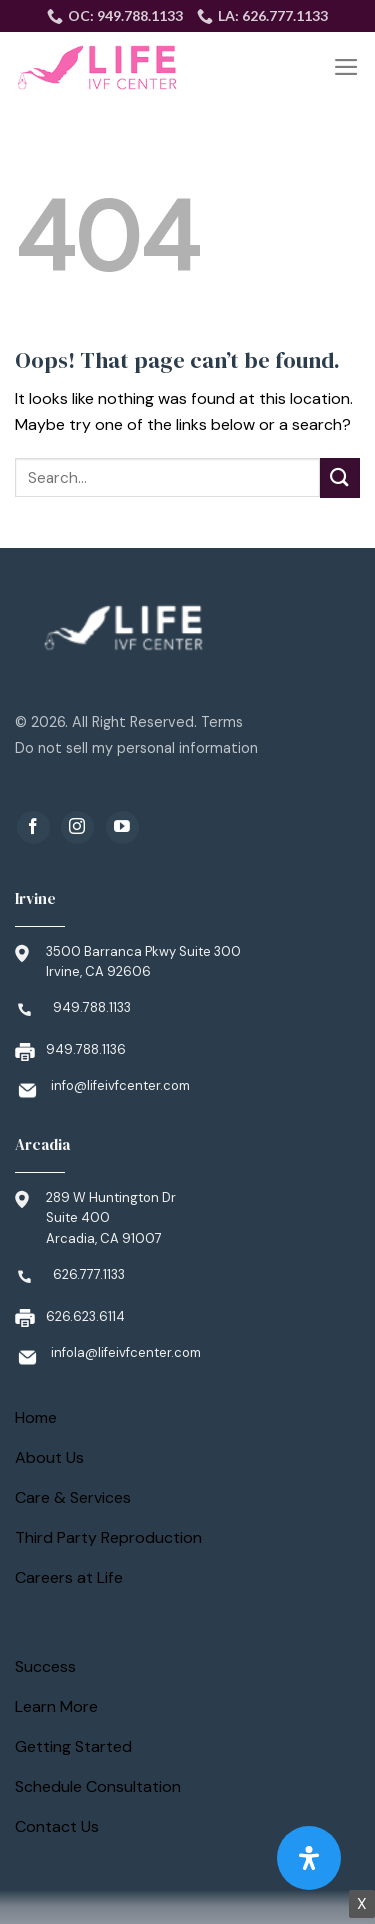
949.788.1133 (92, 1007)
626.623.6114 (85, 1316)
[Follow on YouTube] (122, 827)
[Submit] (340, 477)
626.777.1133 (89, 1274)
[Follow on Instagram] (77, 827)
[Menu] (346, 67)
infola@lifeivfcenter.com (126, 1352)
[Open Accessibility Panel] (309, 1858)
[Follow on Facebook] (33, 827)
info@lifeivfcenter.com (120, 1085)
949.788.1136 (86, 1049)
